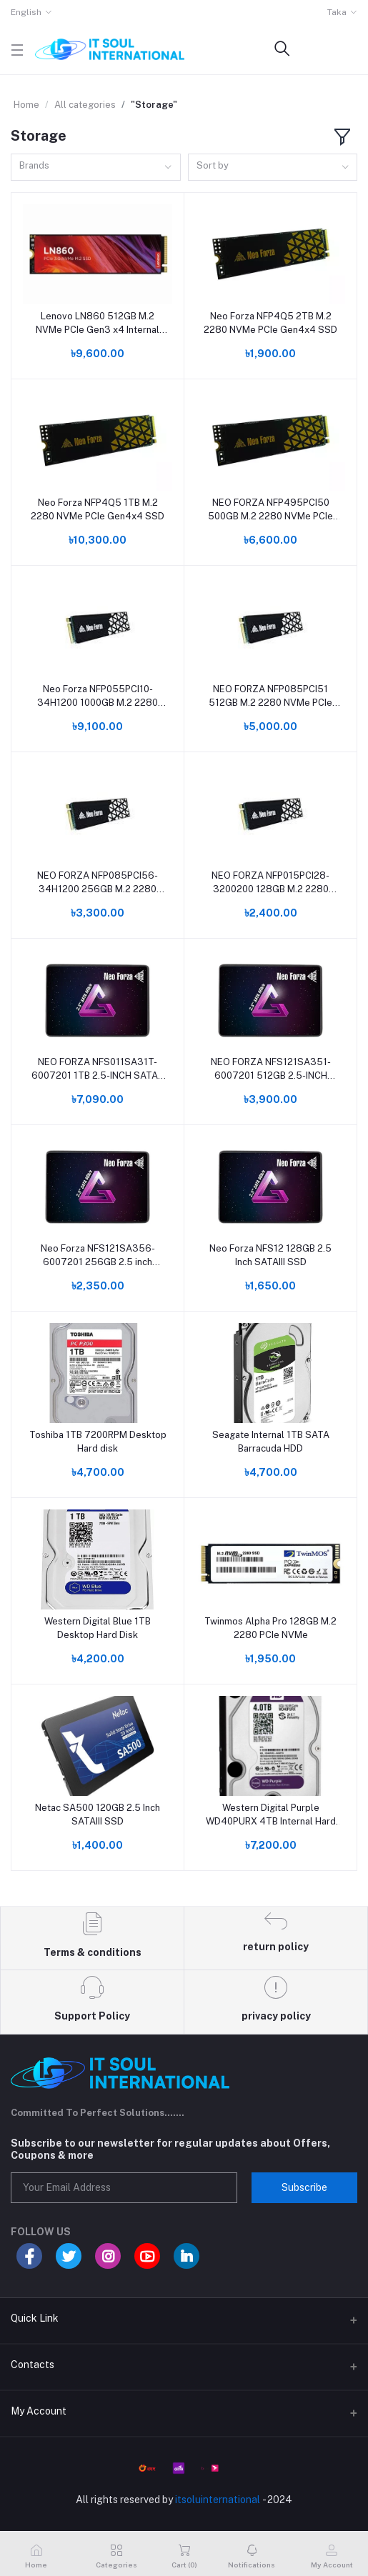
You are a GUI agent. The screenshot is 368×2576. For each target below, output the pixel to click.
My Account (38, 2411)
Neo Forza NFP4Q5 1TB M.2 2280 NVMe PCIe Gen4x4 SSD (97, 509)
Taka (337, 12)
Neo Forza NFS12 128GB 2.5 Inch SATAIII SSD (270, 1255)
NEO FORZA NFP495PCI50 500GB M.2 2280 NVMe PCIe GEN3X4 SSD (270, 509)
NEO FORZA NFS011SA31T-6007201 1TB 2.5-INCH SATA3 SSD (97, 1069)
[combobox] (96, 167)
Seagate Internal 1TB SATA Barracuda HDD (270, 1441)
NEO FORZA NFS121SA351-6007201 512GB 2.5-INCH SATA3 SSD (271, 1069)
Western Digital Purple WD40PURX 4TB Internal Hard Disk (271, 1814)
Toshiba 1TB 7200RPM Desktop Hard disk (97, 1441)
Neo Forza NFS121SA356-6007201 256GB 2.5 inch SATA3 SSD (98, 1255)
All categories (85, 104)
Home (26, 104)
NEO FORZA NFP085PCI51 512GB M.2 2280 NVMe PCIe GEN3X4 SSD (270, 696)
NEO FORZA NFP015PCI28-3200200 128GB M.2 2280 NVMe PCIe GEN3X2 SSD (270, 882)
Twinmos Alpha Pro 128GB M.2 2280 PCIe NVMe (270, 1627)
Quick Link (35, 2318)
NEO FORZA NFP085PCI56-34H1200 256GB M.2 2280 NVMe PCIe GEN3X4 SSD (97, 882)
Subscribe (304, 2187)
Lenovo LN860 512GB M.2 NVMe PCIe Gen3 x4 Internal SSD (97, 323)
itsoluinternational (217, 2499)
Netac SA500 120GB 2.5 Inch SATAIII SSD (97, 1814)
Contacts (32, 2364)
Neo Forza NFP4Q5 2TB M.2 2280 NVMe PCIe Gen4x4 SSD (270, 322)
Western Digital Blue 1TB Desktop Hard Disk (97, 1627)
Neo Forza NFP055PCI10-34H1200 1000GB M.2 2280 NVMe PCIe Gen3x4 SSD (97, 696)
